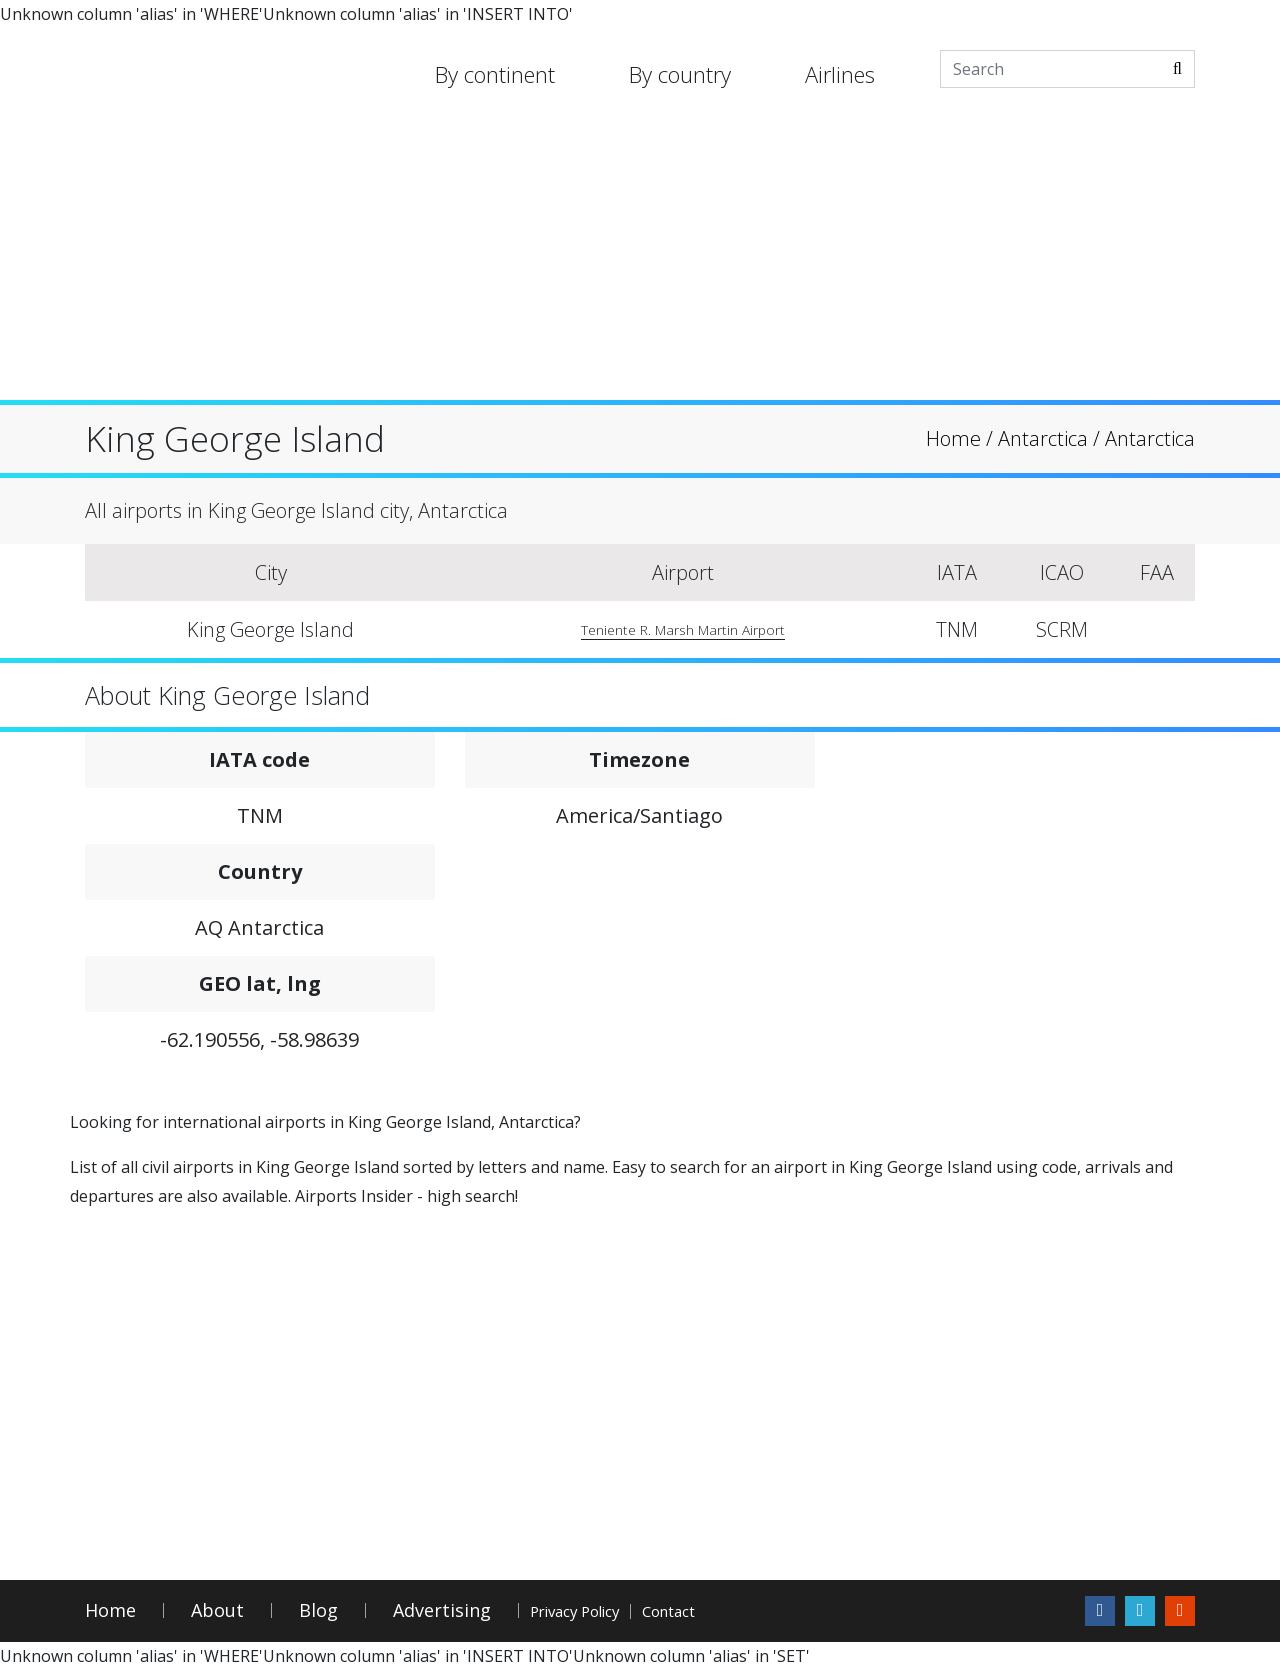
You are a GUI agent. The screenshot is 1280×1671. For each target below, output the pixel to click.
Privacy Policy (604, 1611)
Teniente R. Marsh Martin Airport (677, 629)
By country (680, 74)
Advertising (442, 1611)
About (217, 1611)
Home (110, 1611)
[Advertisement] (640, 260)
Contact (751, 1611)
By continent (495, 74)
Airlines (840, 74)
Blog (318, 1611)
